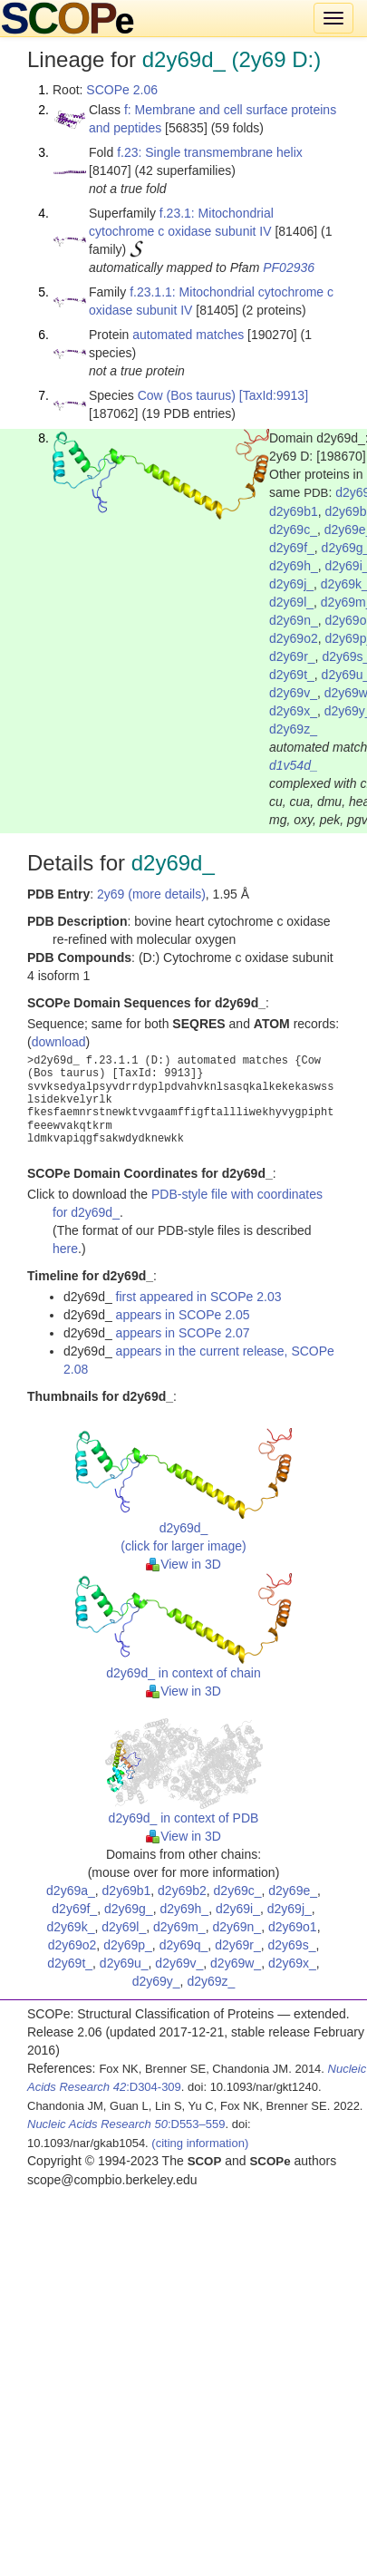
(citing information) (199, 2143)
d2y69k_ (70, 1927)
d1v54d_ (293, 765)
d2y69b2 (182, 1890)
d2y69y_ (156, 1981)
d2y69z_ (293, 729)
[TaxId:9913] (273, 395)
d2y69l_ (291, 602)
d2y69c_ (293, 529)
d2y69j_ (291, 584)
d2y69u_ (124, 1963)
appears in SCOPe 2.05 (183, 1314)
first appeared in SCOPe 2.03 (199, 1296)
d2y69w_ (235, 1963)
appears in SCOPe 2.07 (183, 1333)
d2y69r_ (292, 656)
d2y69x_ (293, 711)
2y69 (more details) (151, 894)
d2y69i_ (238, 1908)
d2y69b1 (293, 511)
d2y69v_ (293, 692)
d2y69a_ (70, 1890)
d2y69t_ (291, 674)
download (59, 1042)
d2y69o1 (292, 1927)
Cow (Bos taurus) (187, 395)
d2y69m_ (179, 1927)
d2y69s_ (292, 1945)
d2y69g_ (128, 1908)
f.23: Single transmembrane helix (210, 152)
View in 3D (183, 1564)
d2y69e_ (292, 1890)
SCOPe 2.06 (122, 90)
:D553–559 (126, 2124)
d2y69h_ (293, 566)
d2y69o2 (293, 638)
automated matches (188, 334)
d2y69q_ (183, 1945)
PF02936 (288, 267)
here (65, 1248)
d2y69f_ (291, 547)
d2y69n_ (293, 620)
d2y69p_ (127, 1945)
